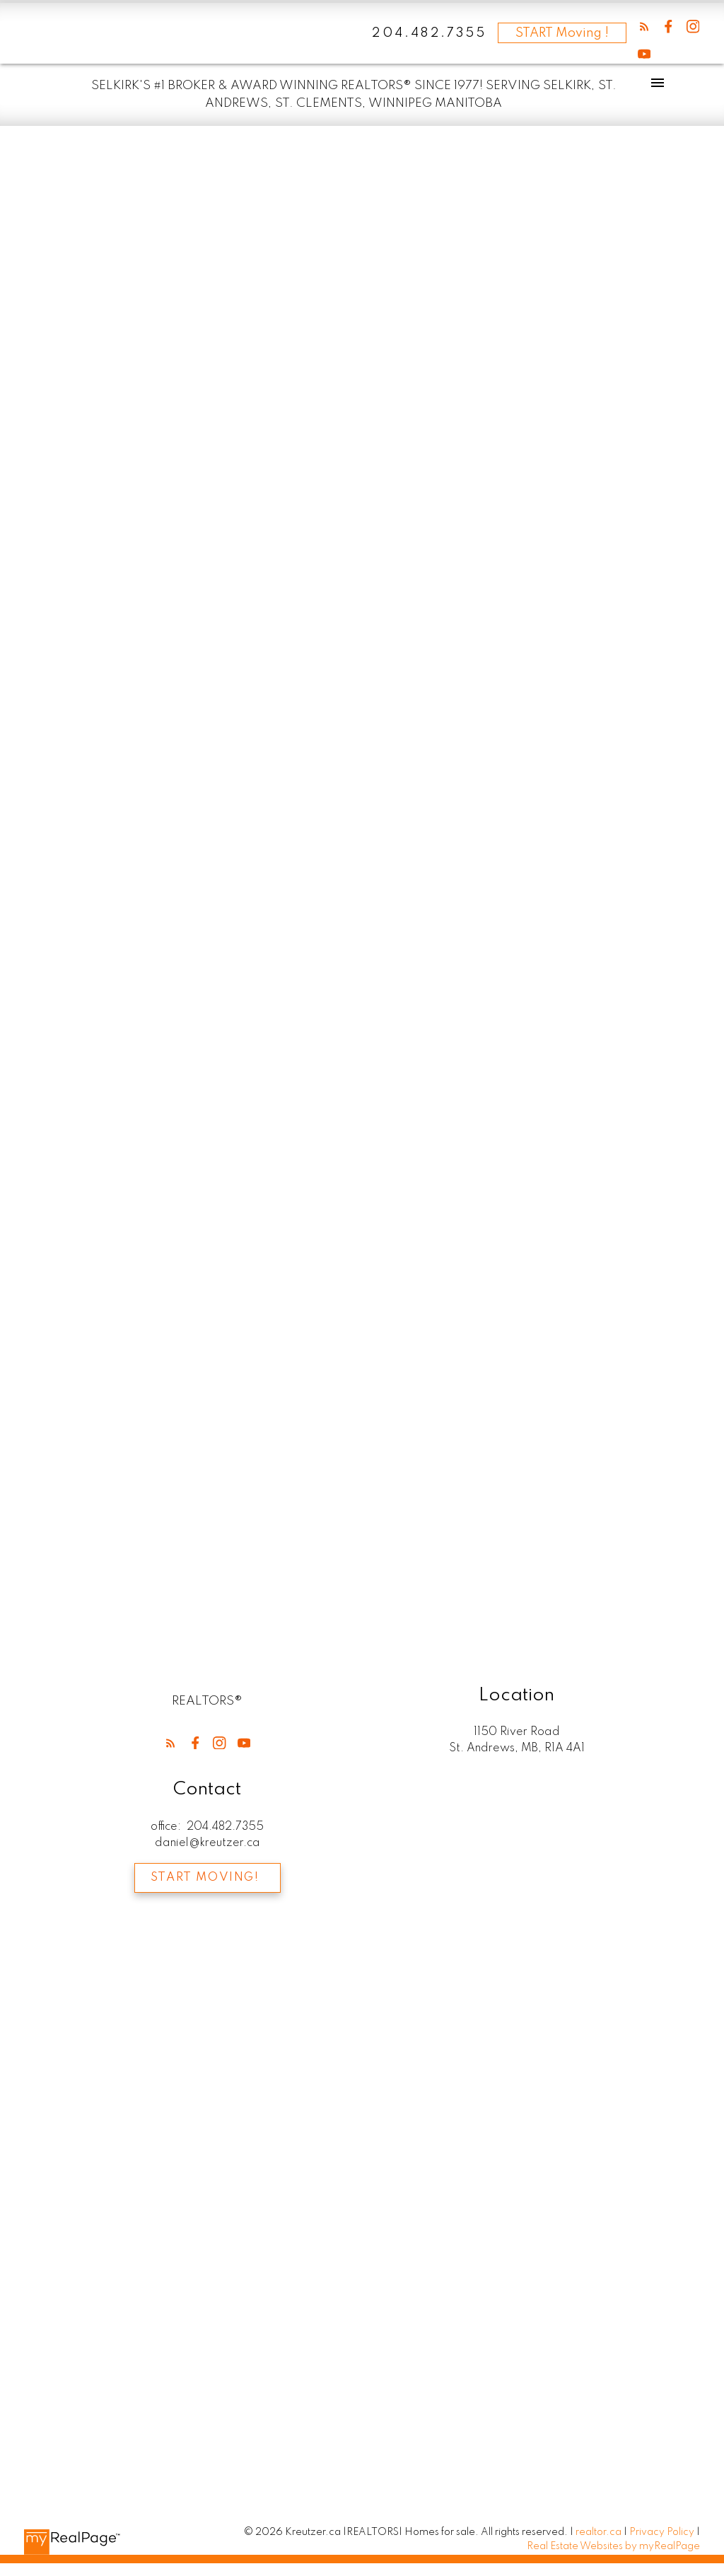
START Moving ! (562, 33)
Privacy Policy (661, 2532)
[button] (644, 26)
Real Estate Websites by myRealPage (613, 2547)
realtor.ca (600, 2532)
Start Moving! (205, 1878)
